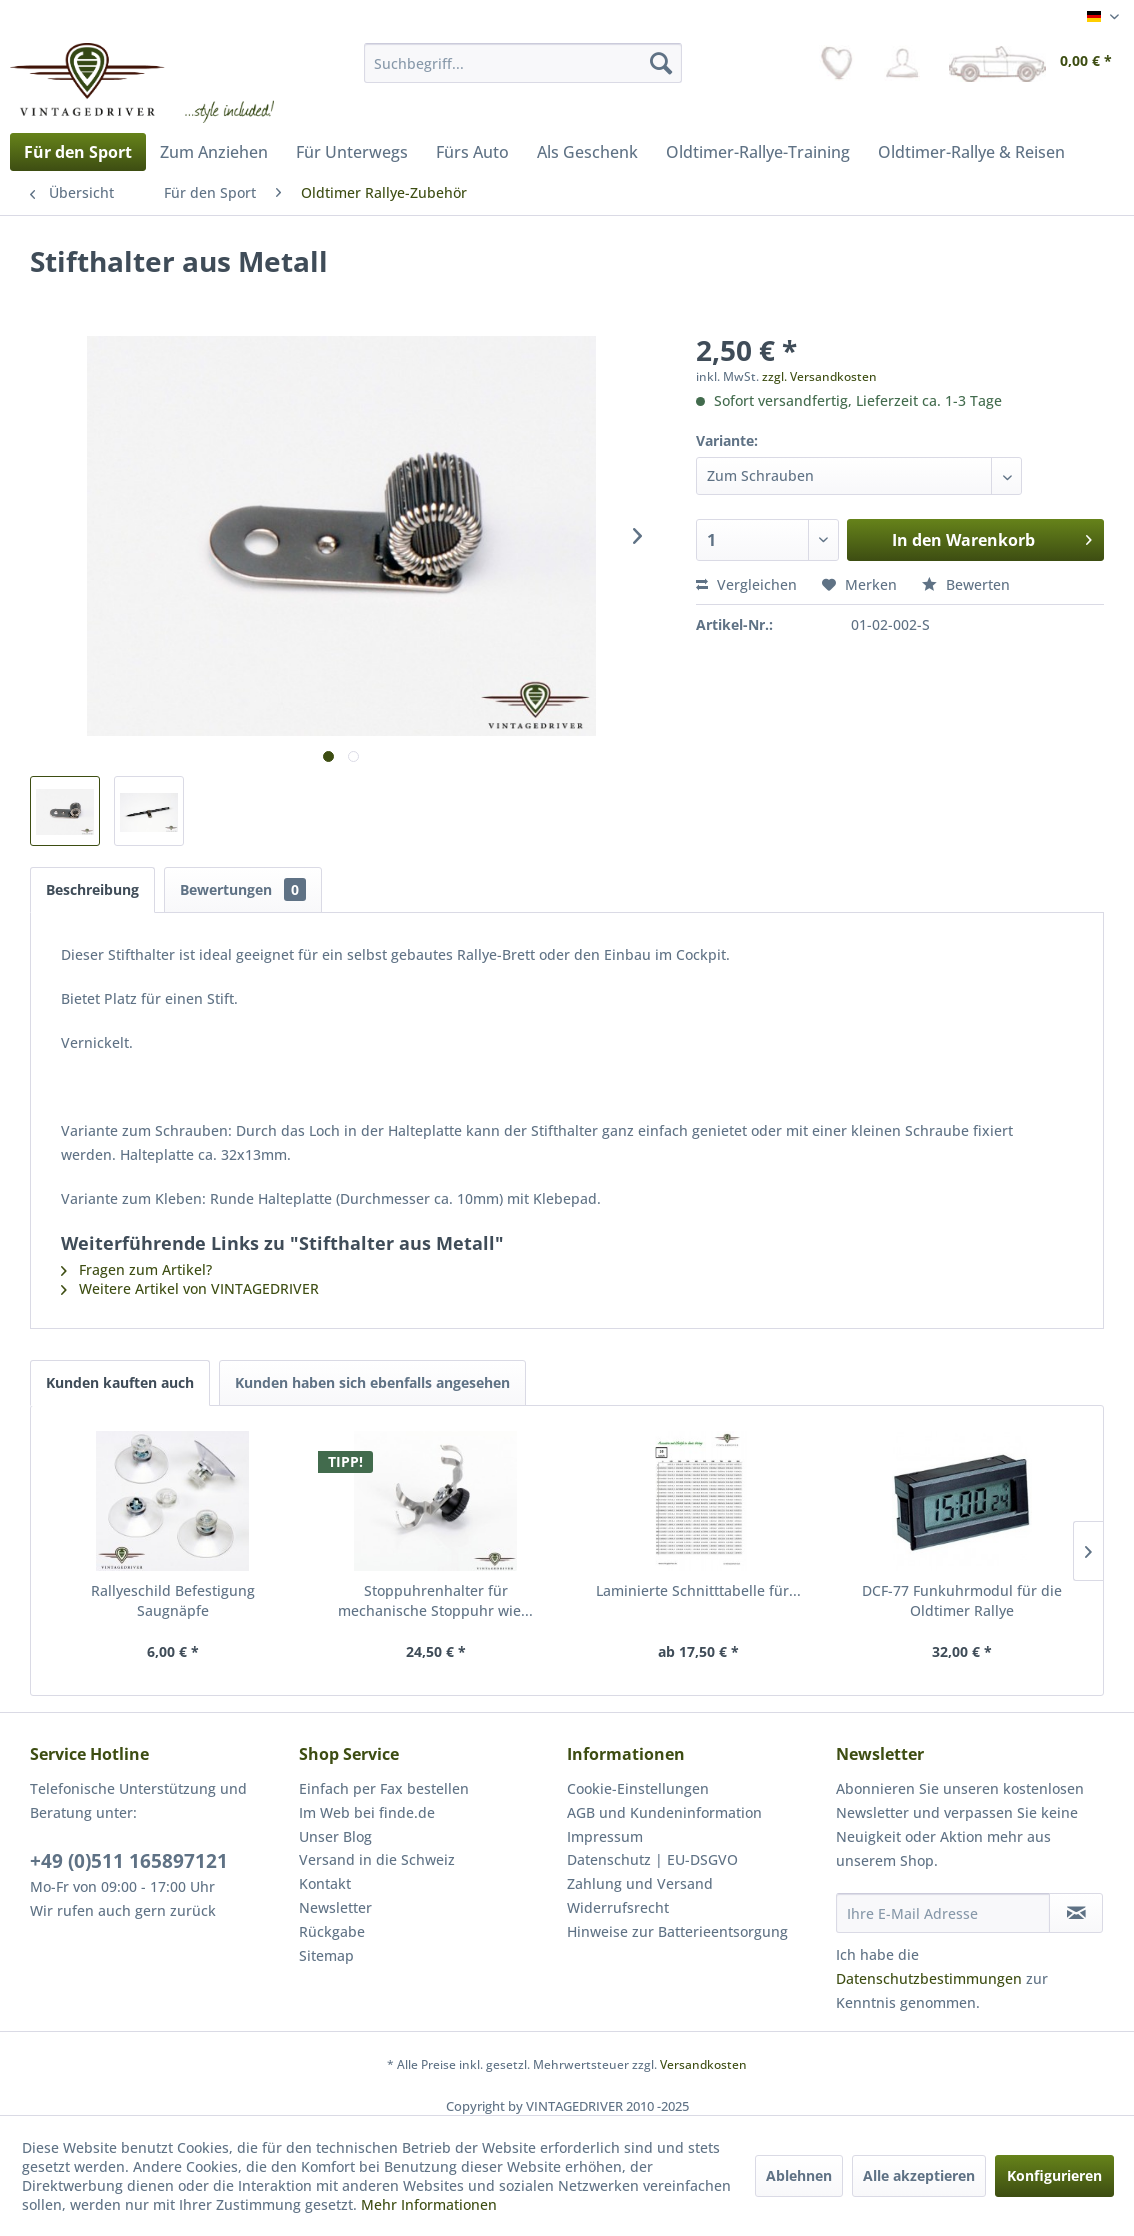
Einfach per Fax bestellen (384, 1788)
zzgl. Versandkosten (819, 376)
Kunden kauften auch (120, 1382)
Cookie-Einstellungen (638, 1788)
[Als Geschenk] (587, 152)
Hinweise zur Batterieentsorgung (677, 1931)
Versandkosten (703, 2064)
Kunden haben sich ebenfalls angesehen (372, 1382)
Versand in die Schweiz (377, 1859)
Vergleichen (746, 584)
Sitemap (326, 1955)
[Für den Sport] (78, 152)
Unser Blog (335, 1836)
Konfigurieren (1054, 2175)
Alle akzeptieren (919, 2175)
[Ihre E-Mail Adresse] (943, 1913)
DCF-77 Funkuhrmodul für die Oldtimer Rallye (962, 1600)
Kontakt (325, 1883)
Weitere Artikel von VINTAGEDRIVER (190, 1288)
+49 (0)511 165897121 (129, 1861)
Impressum (605, 1836)
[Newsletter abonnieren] (1076, 1913)
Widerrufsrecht (618, 1907)
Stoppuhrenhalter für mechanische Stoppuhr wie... (435, 1600)
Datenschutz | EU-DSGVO (652, 1859)
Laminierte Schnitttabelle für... (698, 1590)
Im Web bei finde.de (367, 1812)
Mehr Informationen (429, 2204)
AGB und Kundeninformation (664, 1812)
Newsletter (335, 1907)
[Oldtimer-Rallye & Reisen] (971, 152)
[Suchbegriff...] (523, 63)
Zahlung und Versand (640, 1883)
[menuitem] (523, 63)
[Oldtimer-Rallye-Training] (758, 152)
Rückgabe (332, 1931)
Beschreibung (92, 889)
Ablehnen (799, 2175)
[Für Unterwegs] (352, 152)
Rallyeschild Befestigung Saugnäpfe (173, 1600)
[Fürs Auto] (472, 152)
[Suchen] (661, 63)
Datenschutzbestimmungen (929, 1978)
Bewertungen (243, 889)
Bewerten (966, 584)
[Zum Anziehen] (214, 152)
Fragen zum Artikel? (136, 1269)
